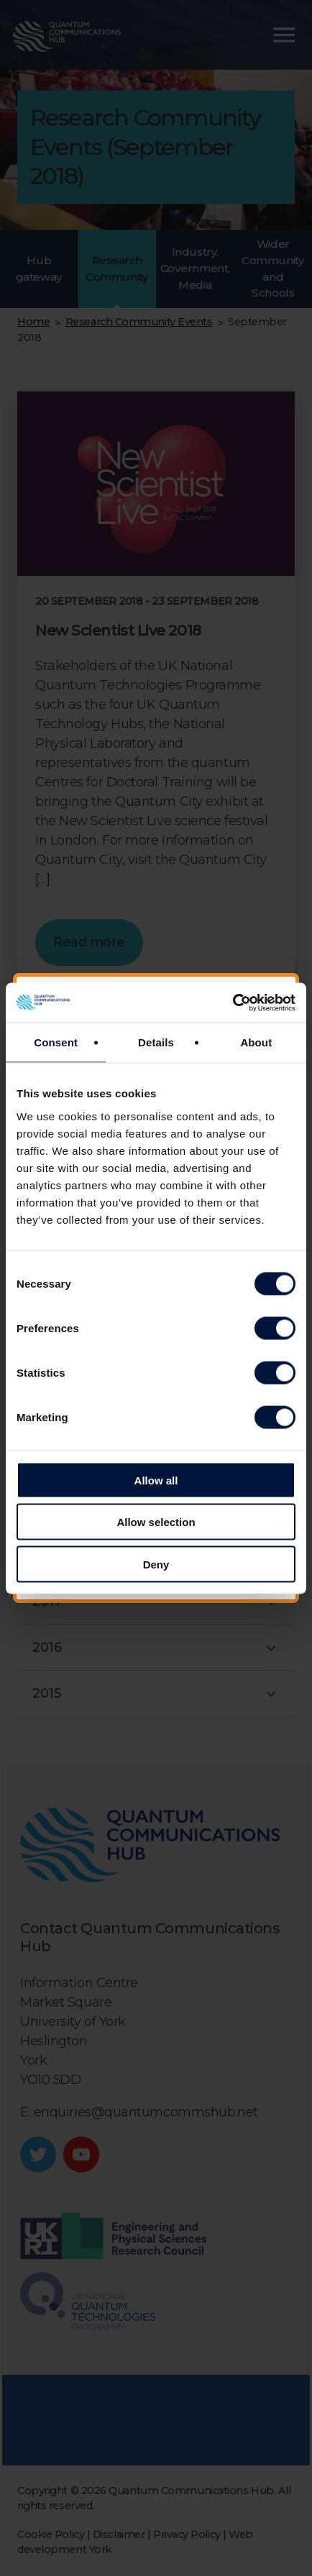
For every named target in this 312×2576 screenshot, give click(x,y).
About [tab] (256, 1042)
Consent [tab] (56, 1042)
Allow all (156, 1480)
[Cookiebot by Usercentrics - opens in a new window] (232, 1002)
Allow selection (155, 1522)
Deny (156, 1564)
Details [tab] (156, 1042)
